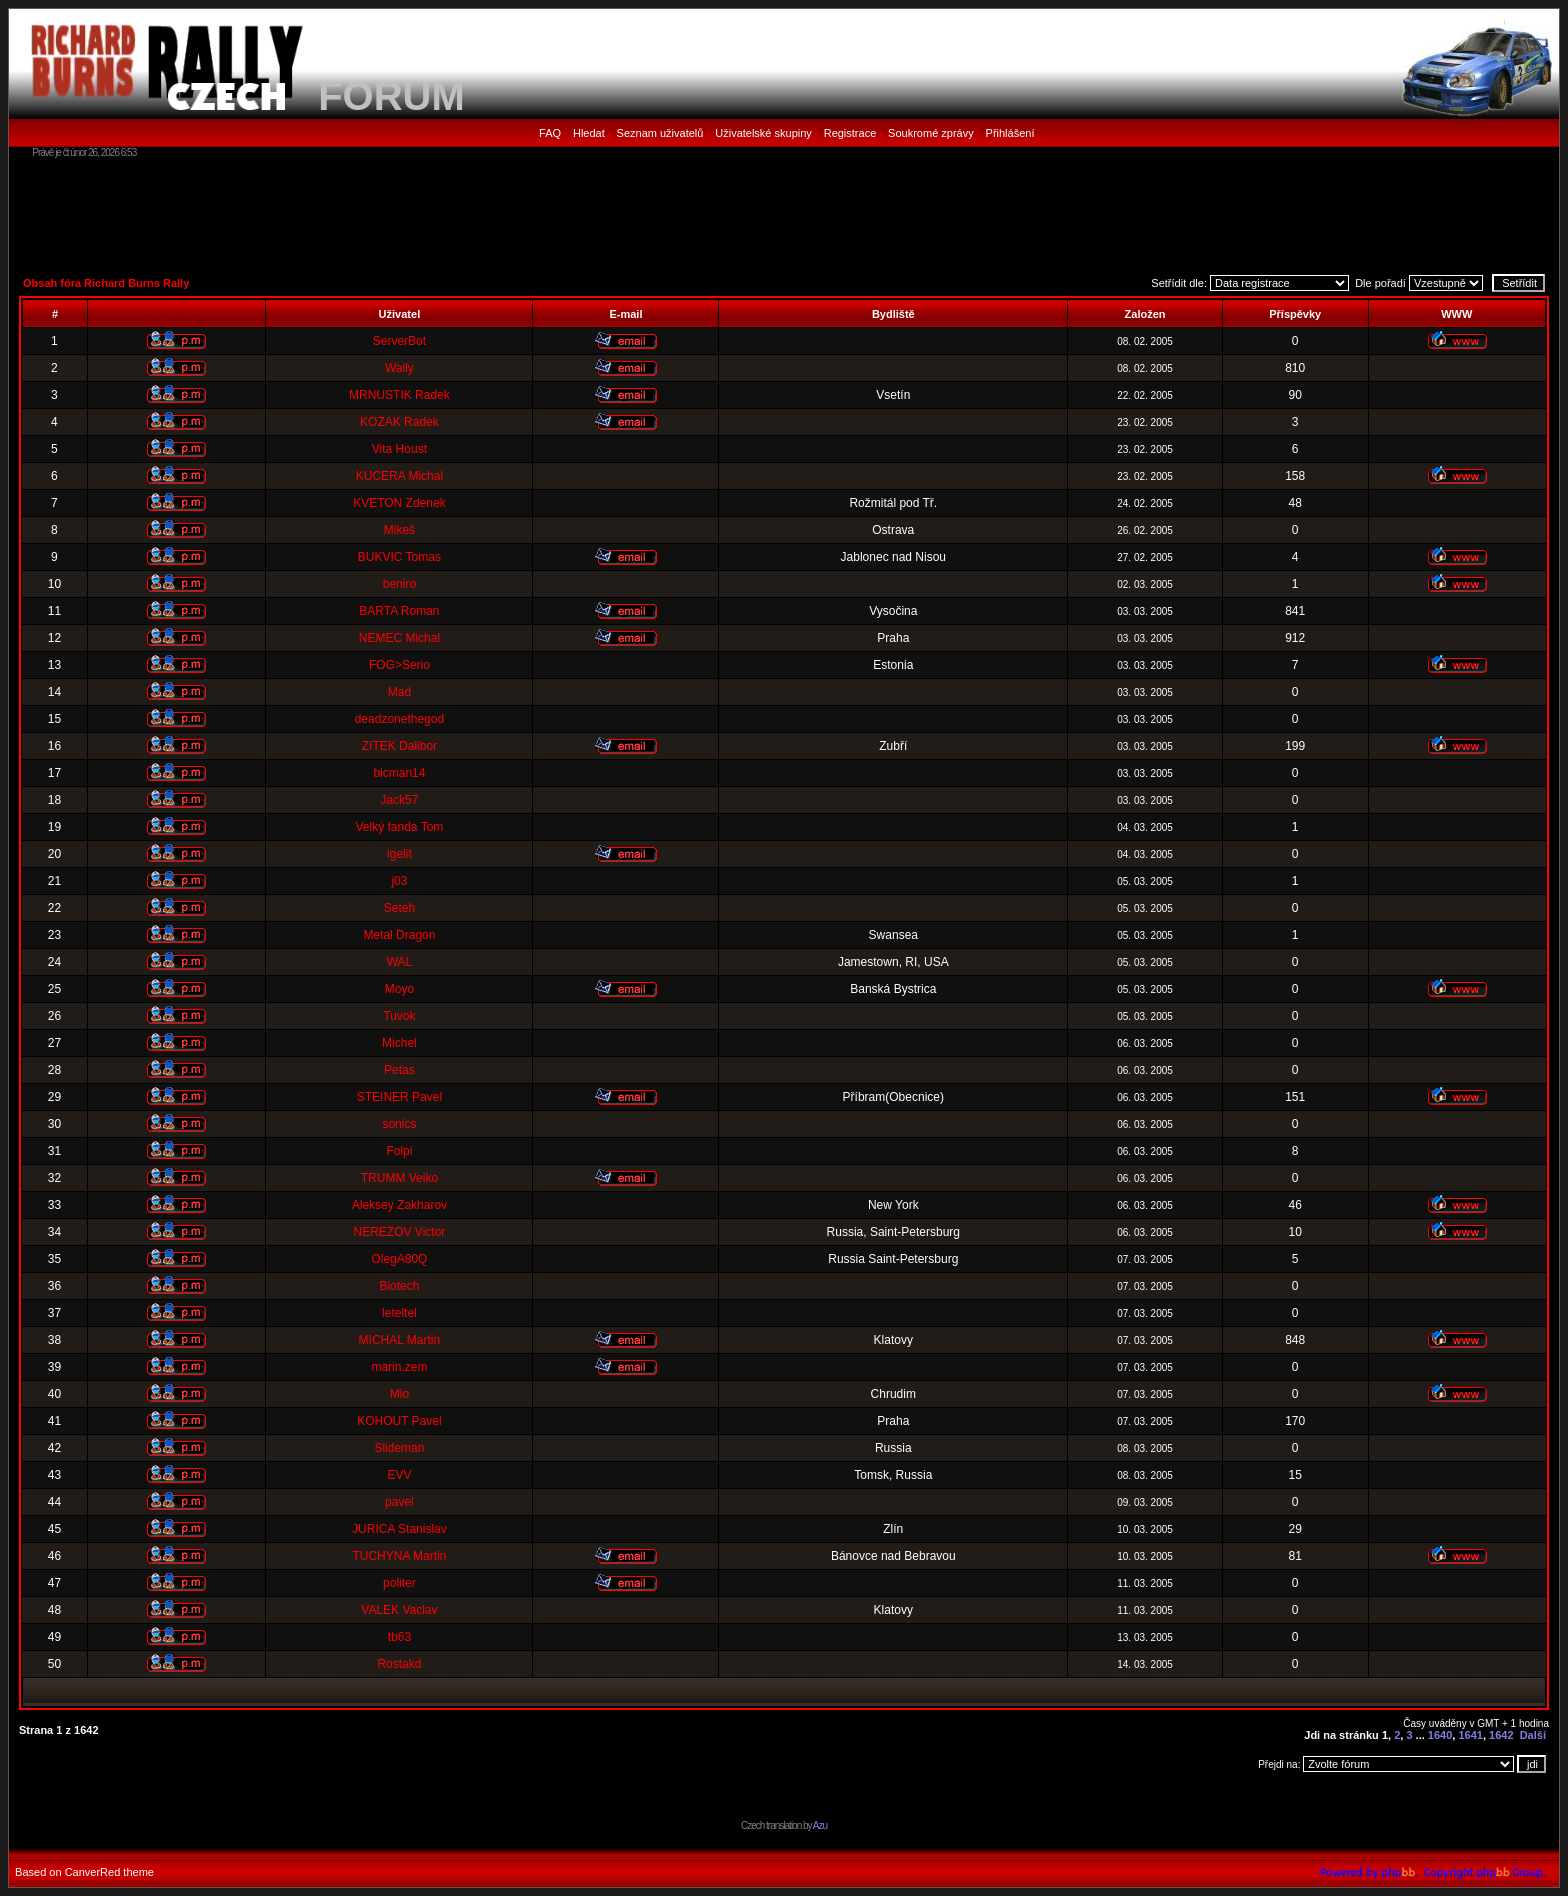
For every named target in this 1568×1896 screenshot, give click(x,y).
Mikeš (399, 530)
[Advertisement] (784, 215)
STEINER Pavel (399, 1097)
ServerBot (399, 341)
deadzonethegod (399, 719)
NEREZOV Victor (400, 1232)
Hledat (589, 133)
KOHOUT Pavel (399, 1421)
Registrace (850, 133)
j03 (399, 881)
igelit (399, 854)
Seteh (399, 908)
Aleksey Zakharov (399, 1205)
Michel (399, 1043)
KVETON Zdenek (399, 503)
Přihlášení (1010, 133)
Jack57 (399, 800)
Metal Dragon (399, 935)
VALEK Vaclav (399, 1610)
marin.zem (399, 1367)
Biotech (399, 1286)
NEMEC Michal (399, 638)
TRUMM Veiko (399, 1178)
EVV (399, 1475)
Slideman (399, 1448)
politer (399, 1583)
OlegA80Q (399, 1259)
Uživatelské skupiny (763, 133)
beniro (399, 584)
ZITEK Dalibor (399, 746)
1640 (1440, 1735)
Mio (399, 1394)
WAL (400, 962)
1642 (1501, 1735)
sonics (399, 1124)
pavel (399, 1502)
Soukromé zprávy (931, 133)
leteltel (399, 1313)
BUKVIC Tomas (399, 557)
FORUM (391, 96)
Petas (399, 1070)
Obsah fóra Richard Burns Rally (106, 283)
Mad (399, 692)
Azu (820, 1825)
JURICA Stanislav (399, 1529)
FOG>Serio (399, 665)
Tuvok (399, 1016)
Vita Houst (399, 449)
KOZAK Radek (399, 422)
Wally (399, 368)
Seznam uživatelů (660, 133)
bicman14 (399, 773)
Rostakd (399, 1664)
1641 (1470, 1735)
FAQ (550, 133)
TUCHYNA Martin (399, 1556)
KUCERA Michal (399, 476)
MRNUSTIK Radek (399, 395)
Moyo (399, 989)
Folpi (399, 1151)
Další (1533, 1735)
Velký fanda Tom (399, 827)
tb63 (399, 1637)
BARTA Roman (399, 611)
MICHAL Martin (400, 1340)
